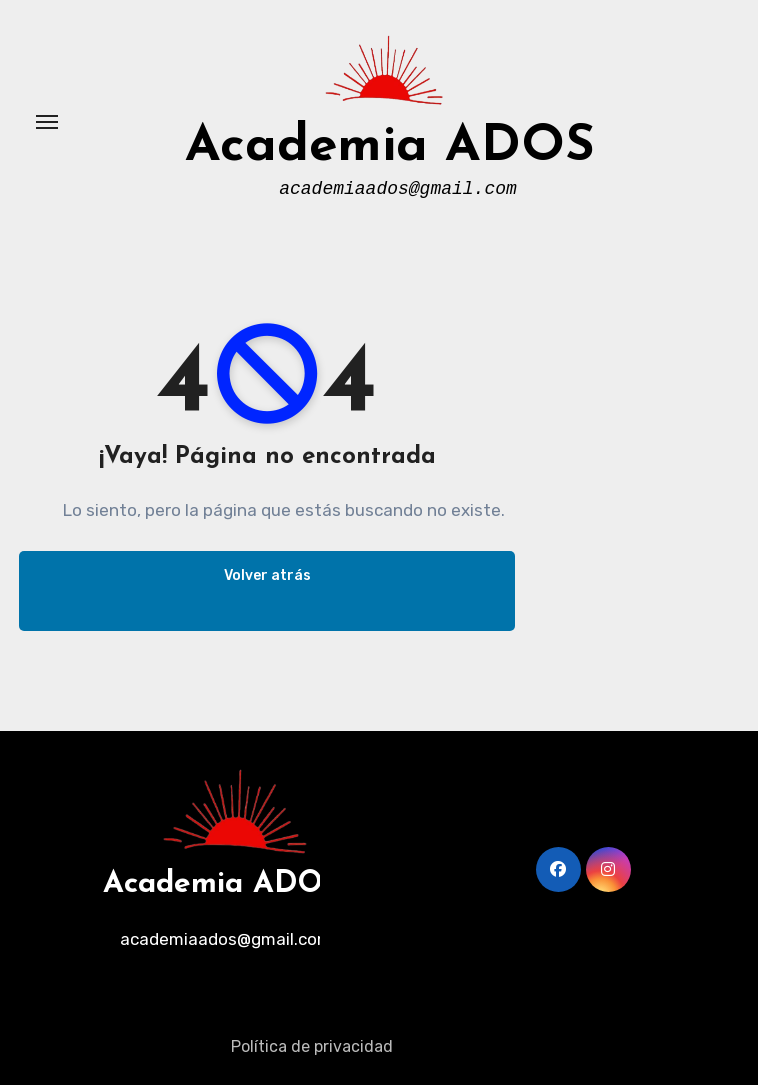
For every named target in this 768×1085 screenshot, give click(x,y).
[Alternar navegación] (47, 122)
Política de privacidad (312, 1046)
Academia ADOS (390, 147)
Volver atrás (267, 575)
